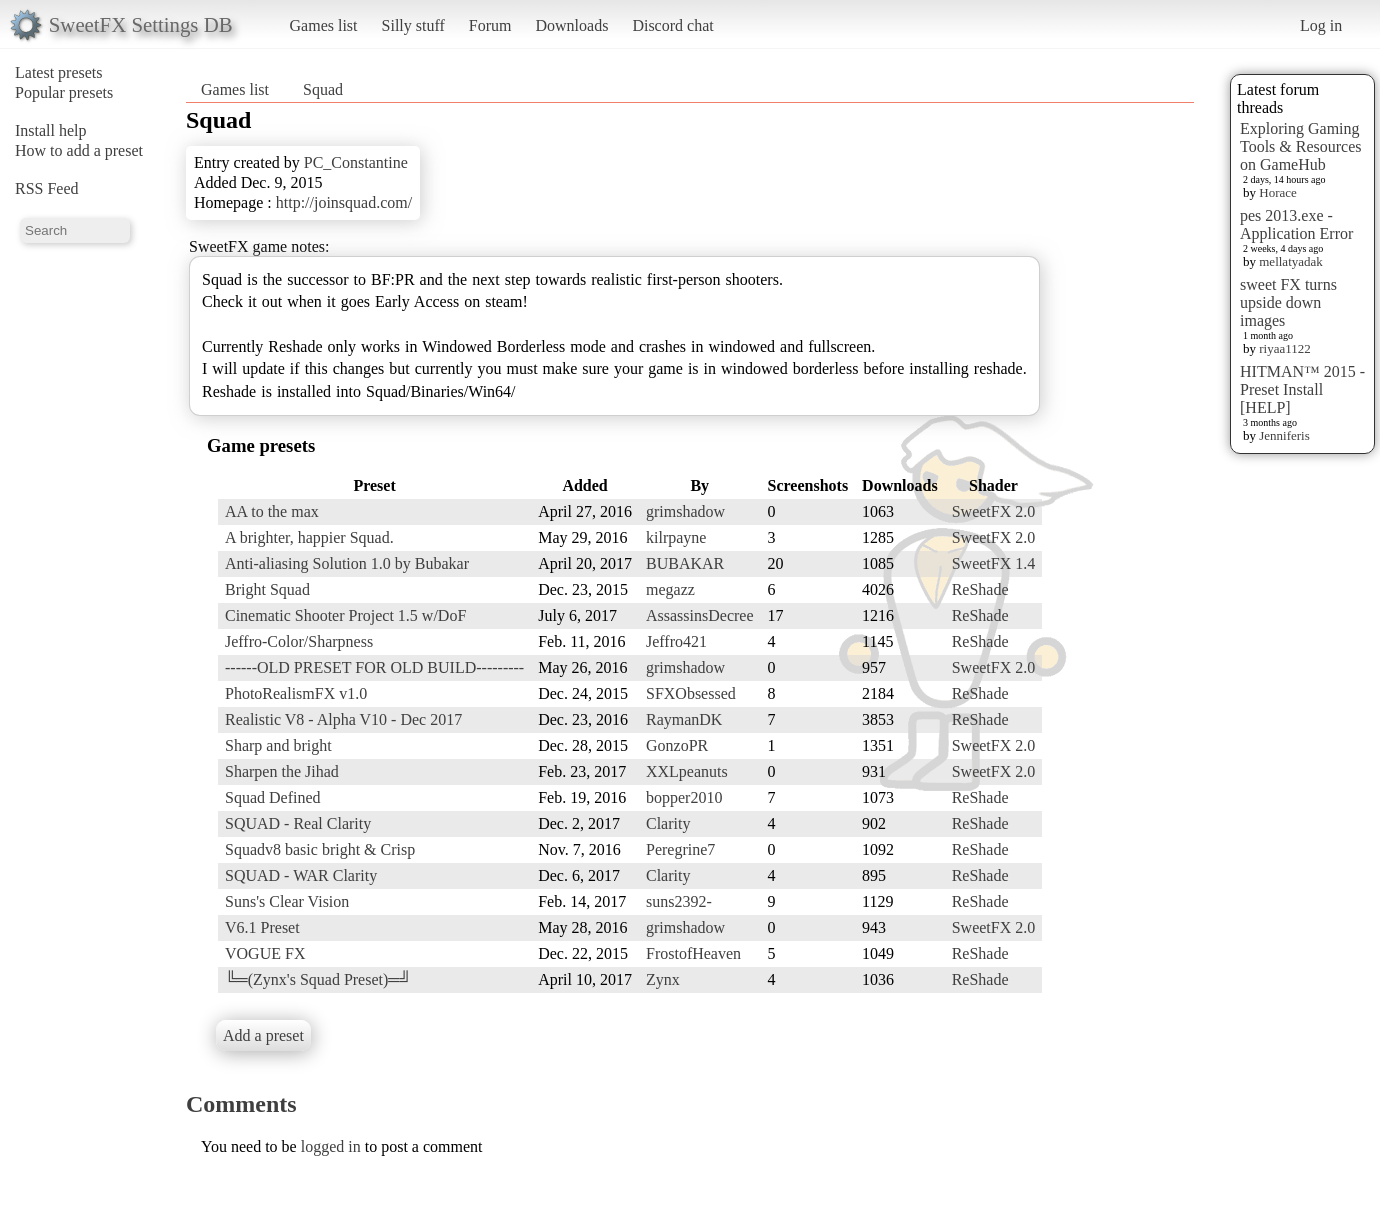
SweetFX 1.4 (994, 563)
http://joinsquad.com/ (344, 202)
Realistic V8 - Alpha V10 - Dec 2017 (343, 719)
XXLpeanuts (687, 771)
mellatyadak (1291, 261)
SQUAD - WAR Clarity (301, 875)
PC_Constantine (356, 162)
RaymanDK (684, 719)
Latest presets (59, 72)
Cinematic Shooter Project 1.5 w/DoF (345, 615)
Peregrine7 (680, 849)
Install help (51, 130)
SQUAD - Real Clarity (298, 823)
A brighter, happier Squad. (309, 537)
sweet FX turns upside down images (1288, 302)
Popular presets (64, 92)
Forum (490, 25)
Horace (1278, 192)
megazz (670, 589)
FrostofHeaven (693, 953)
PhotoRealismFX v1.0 (296, 693)
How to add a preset (79, 150)
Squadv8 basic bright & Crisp (320, 849)
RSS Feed (47, 188)
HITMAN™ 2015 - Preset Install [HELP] (1302, 389)
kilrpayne (676, 537)
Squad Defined (273, 797)
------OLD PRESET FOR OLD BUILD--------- (374, 667)
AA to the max (272, 511)
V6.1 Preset (262, 927)
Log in (1321, 25)
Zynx (663, 979)
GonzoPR (677, 745)
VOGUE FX (265, 953)
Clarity (668, 823)
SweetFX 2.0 (994, 511)
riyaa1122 (1285, 348)
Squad (323, 89)
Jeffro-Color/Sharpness (299, 641)
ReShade (980, 589)
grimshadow (685, 511)
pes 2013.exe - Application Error (1296, 224)
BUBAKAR (685, 563)
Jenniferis (1284, 435)
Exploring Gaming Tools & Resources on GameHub (1301, 146)
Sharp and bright (278, 745)
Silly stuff (413, 25)
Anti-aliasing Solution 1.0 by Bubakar (347, 563)
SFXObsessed (691, 693)
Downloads (571, 25)
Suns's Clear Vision (287, 901)
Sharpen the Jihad (282, 771)
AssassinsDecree (700, 615)
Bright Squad (267, 589)
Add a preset (263, 1035)
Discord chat (672, 25)
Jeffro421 (676, 641)
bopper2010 (684, 797)
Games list (324, 25)
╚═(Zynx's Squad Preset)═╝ (318, 979)
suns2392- (679, 901)
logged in (331, 1146)
